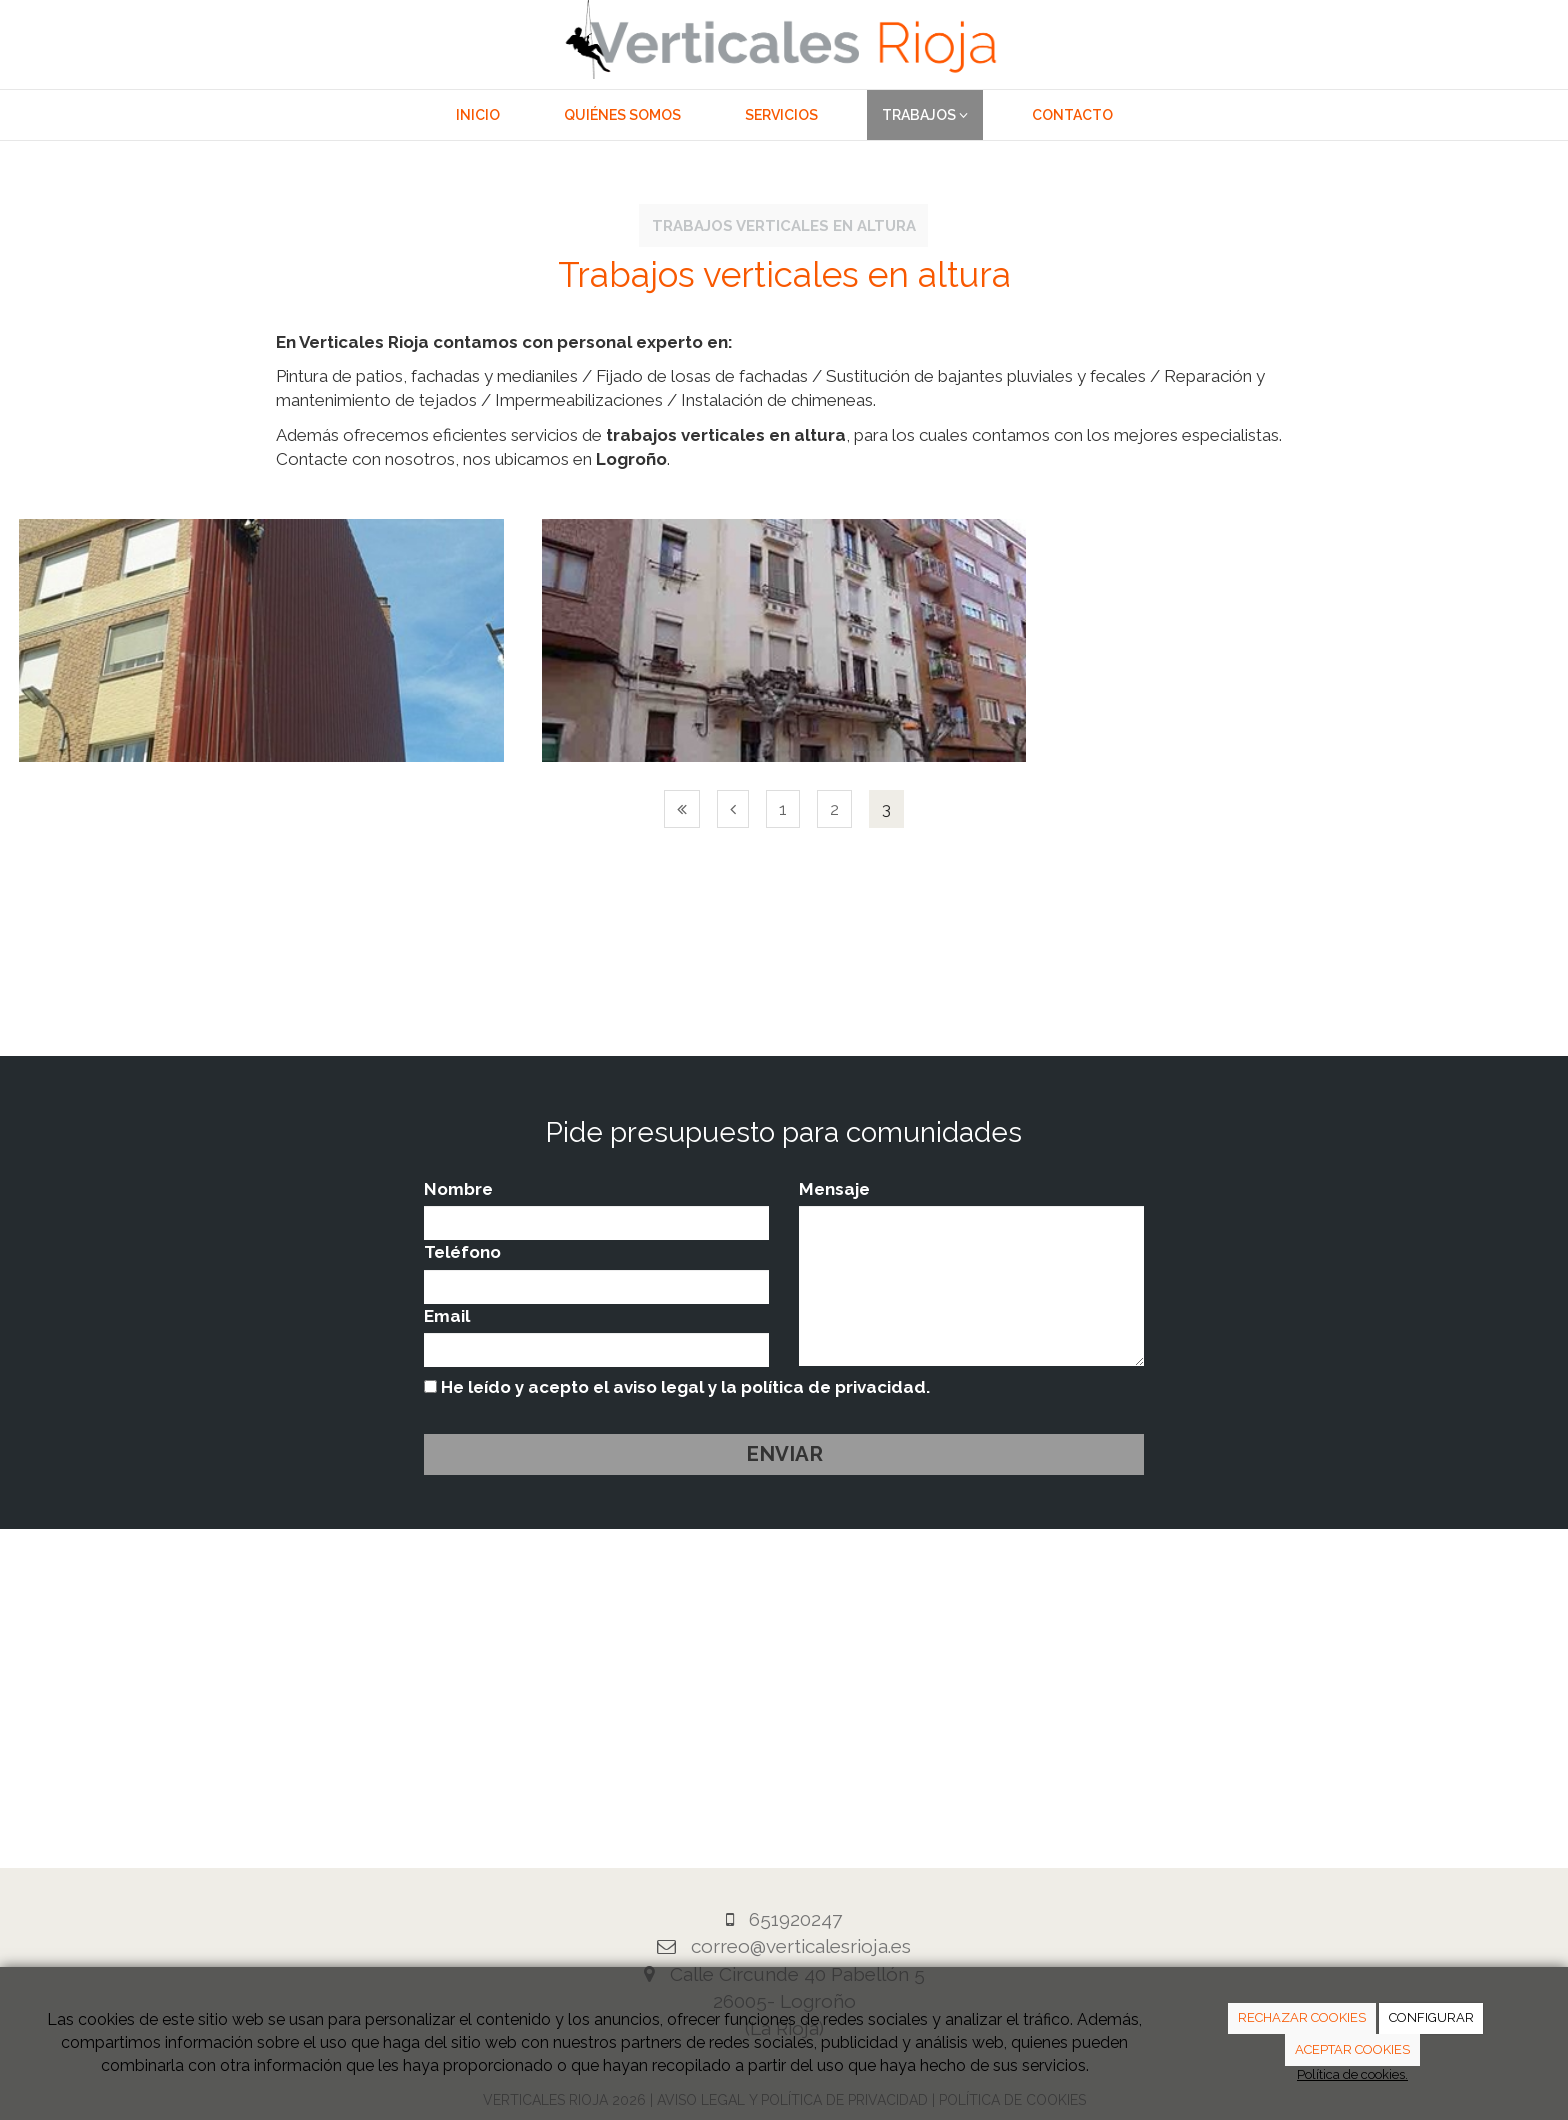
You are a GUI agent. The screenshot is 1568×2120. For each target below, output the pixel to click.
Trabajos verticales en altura (784, 225)
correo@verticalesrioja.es (801, 1946)
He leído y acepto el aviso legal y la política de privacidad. (677, 1387)
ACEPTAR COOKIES (1352, 2049)
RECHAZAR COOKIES (1302, 2017)
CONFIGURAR (1431, 2017)
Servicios (781, 115)
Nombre (458, 1189)
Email (447, 1316)
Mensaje (834, 1189)
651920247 (795, 1919)
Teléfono (462, 1252)
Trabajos (925, 115)
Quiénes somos (622, 115)
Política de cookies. (1352, 2074)
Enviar (784, 1454)
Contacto (1072, 115)
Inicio (478, 115)
